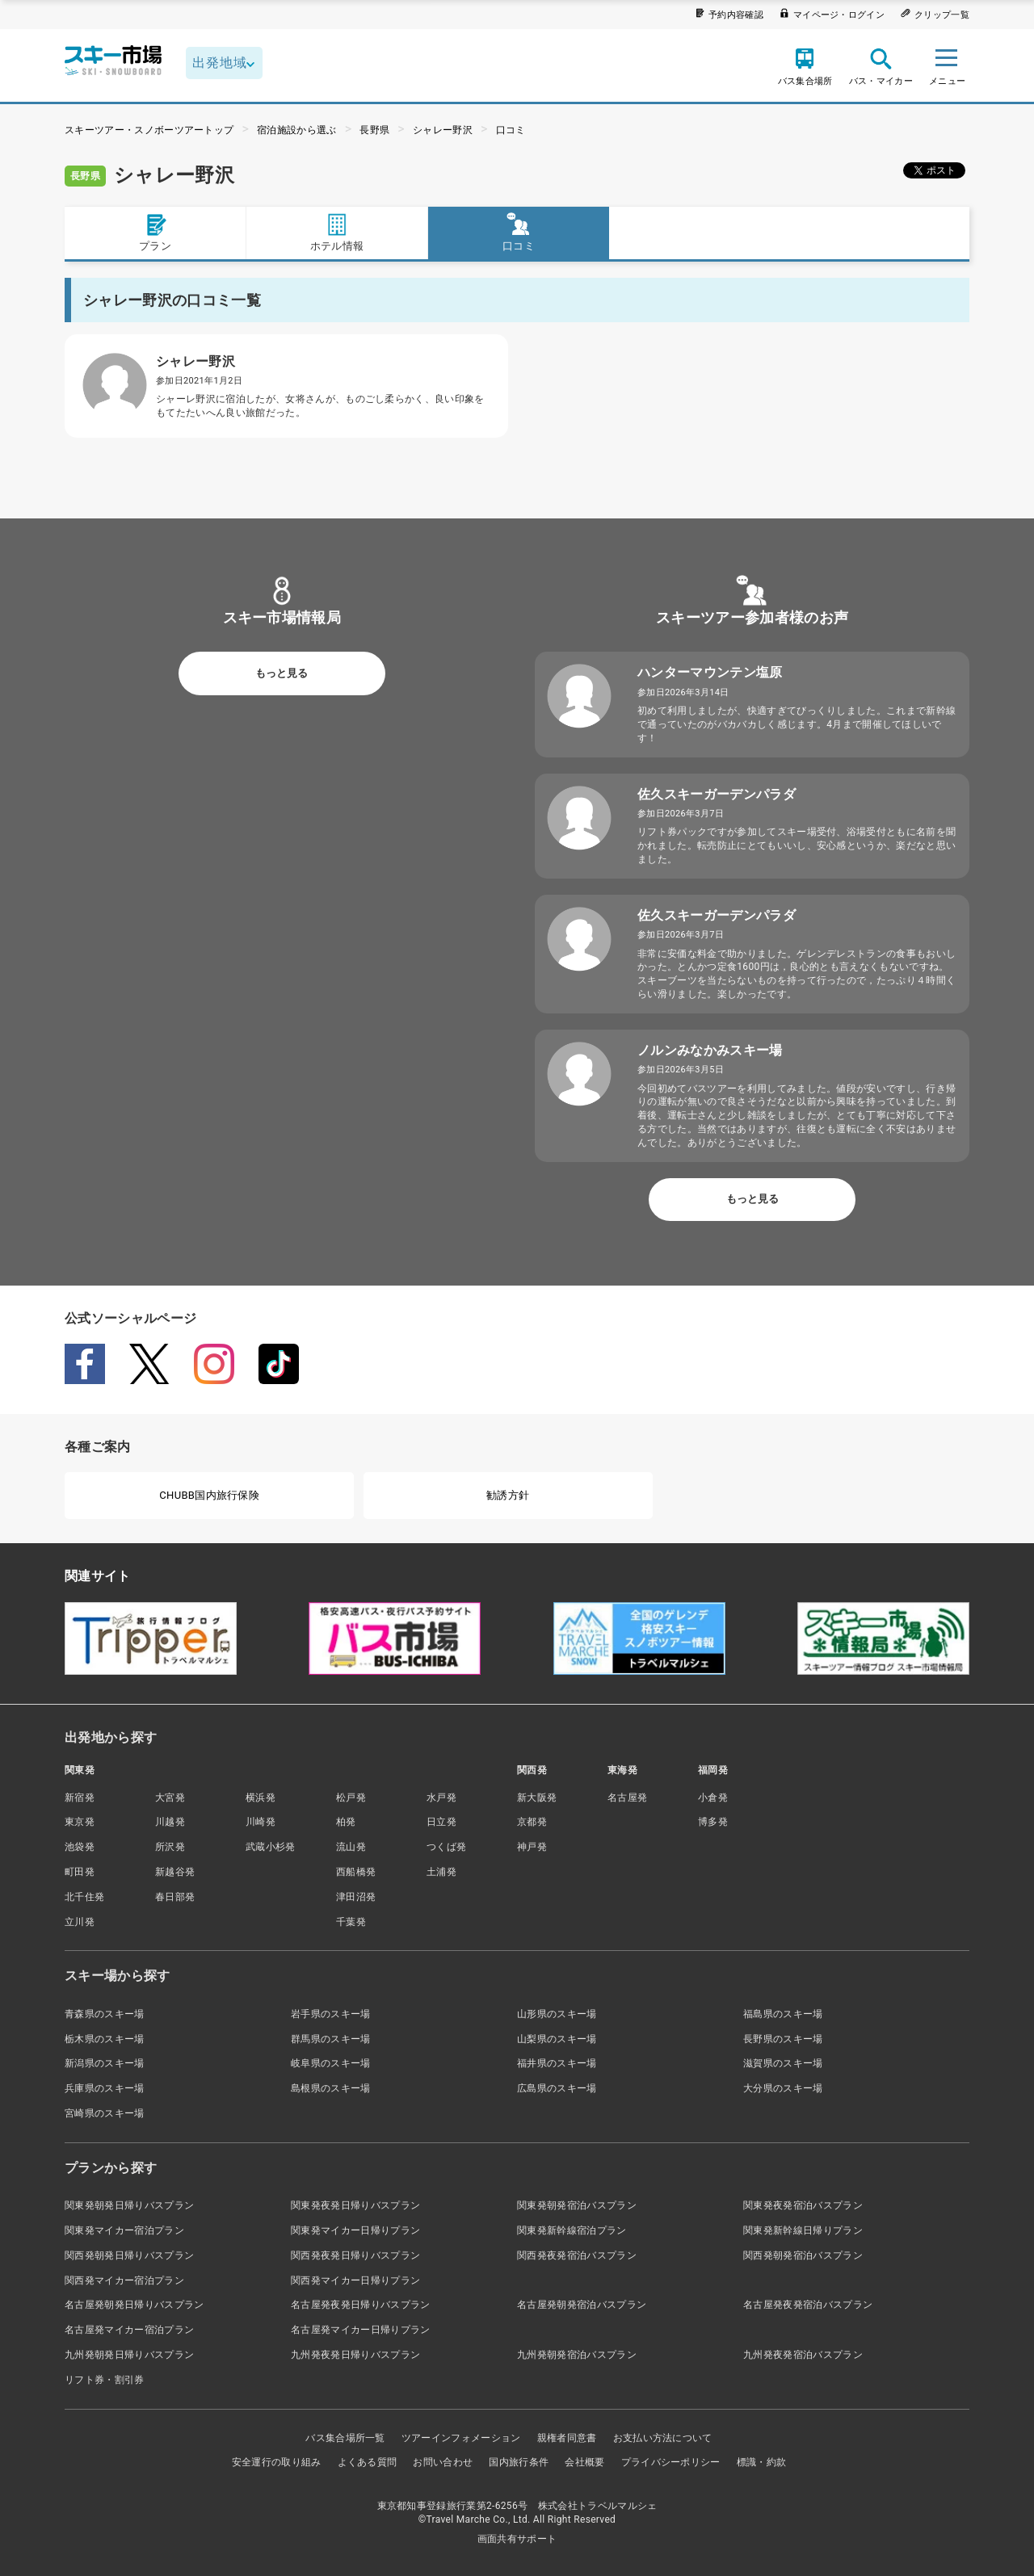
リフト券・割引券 (105, 2379)
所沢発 (170, 1846)
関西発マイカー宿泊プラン (124, 2280)
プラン (155, 232)
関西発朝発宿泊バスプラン (803, 2255)
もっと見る (281, 673)
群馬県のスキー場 (331, 2039)
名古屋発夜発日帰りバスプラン (360, 2304)
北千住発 (84, 1897)
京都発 (532, 1821)
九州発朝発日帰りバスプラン (129, 2354)
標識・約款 (762, 2462)
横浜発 (260, 1797)
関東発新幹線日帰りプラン (803, 2230)
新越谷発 (175, 1871)
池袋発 (80, 1846)
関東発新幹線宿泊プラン (572, 2230)
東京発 (80, 1821)
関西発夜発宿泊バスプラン (577, 2255)
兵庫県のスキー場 (105, 2088)
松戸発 (351, 1797)
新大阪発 (537, 1797)
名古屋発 (627, 1797)
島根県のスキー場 (331, 2088)
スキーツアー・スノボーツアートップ (149, 130)
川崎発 (260, 1821)
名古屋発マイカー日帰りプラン (360, 2329)
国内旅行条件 (519, 2462)
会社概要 (584, 2462)
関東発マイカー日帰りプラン (355, 2230)
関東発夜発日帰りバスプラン (355, 2205)
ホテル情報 (337, 232)
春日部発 (175, 1897)
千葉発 (351, 1922)
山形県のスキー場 (557, 2014)
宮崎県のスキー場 (105, 2113)
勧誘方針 (507, 1495)
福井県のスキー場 (557, 2063)
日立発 (441, 1821)
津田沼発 (356, 1897)
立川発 (80, 1922)
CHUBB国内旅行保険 (209, 1495)
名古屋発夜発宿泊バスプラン (807, 2304)
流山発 (351, 1846)
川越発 (170, 1821)
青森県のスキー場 (105, 2014)
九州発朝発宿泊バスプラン (577, 2354)
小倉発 (713, 1797)
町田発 (80, 1871)
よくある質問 (367, 2462)
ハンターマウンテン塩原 (710, 672)
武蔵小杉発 (271, 1846)
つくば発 (446, 1846)
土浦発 (441, 1871)
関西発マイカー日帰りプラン (355, 2280)
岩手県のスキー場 (331, 2014)
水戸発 (441, 1797)
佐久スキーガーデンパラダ (716, 794)
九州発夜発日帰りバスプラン (355, 2354)
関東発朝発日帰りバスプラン (129, 2205)
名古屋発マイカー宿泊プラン (129, 2329)
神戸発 (532, 1846)
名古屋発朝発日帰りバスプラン (134, 2304)
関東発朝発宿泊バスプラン (577, 2205)
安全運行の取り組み (277, 2462)
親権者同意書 (567, 2438)
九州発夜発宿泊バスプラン (803, 2354)
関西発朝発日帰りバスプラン (129, 2255)
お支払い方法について (662, 2438)
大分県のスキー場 (783, 2088)
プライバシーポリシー (671, 2462)
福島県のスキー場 (783, 2014)
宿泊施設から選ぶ (297, 130)
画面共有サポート (517, 2539)
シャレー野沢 (443, 130)
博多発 (713, 1821)
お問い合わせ (443, 2462)
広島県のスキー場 (557, 2088)
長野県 (374, 130)
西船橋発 (356, 1871)
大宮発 (170, 1797)
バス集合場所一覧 (345, 2438)
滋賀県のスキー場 (783, 2063)
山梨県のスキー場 (557, 2039)
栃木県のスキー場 (105, 2039)
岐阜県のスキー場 (331, 2063)
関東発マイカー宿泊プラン (124, 2230)
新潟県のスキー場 (105, 2063)
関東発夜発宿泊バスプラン (803, 2205)
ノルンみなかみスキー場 (710, 1050)
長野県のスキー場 (783, 2039)
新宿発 (80, 1797)
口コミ (511, 130)
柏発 (346, 1821)
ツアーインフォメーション (461, 2438)
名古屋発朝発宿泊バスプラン (581, 2304)
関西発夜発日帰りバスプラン (355, 2255)
